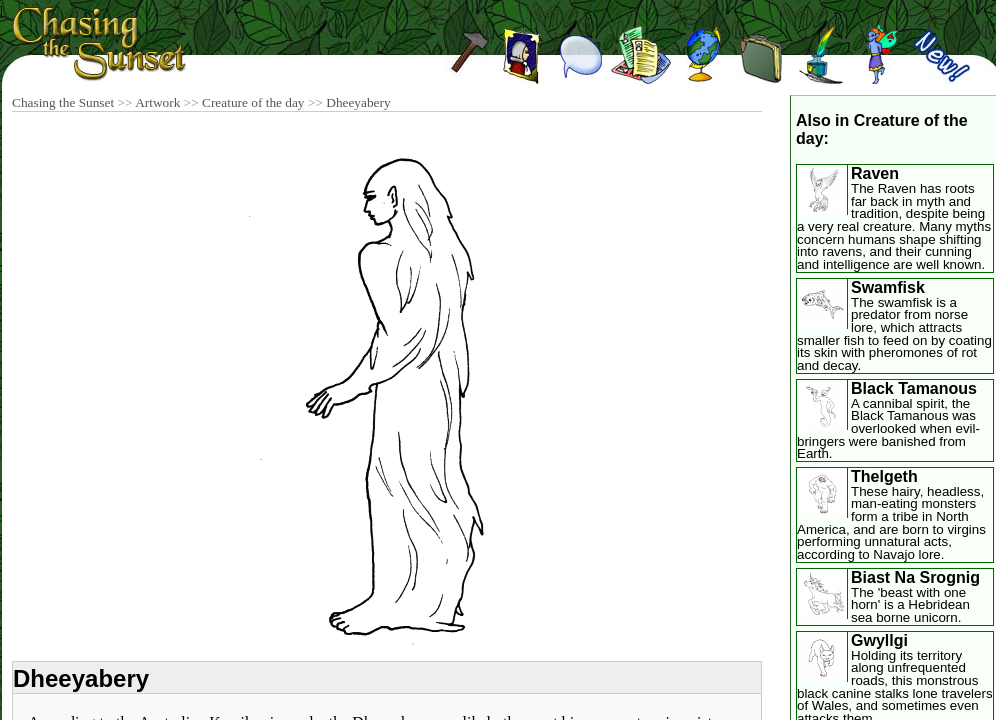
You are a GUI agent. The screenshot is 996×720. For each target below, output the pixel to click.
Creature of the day (253, 102)
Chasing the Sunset (63, 102)
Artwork (157, 102)
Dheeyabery (358, 102)
